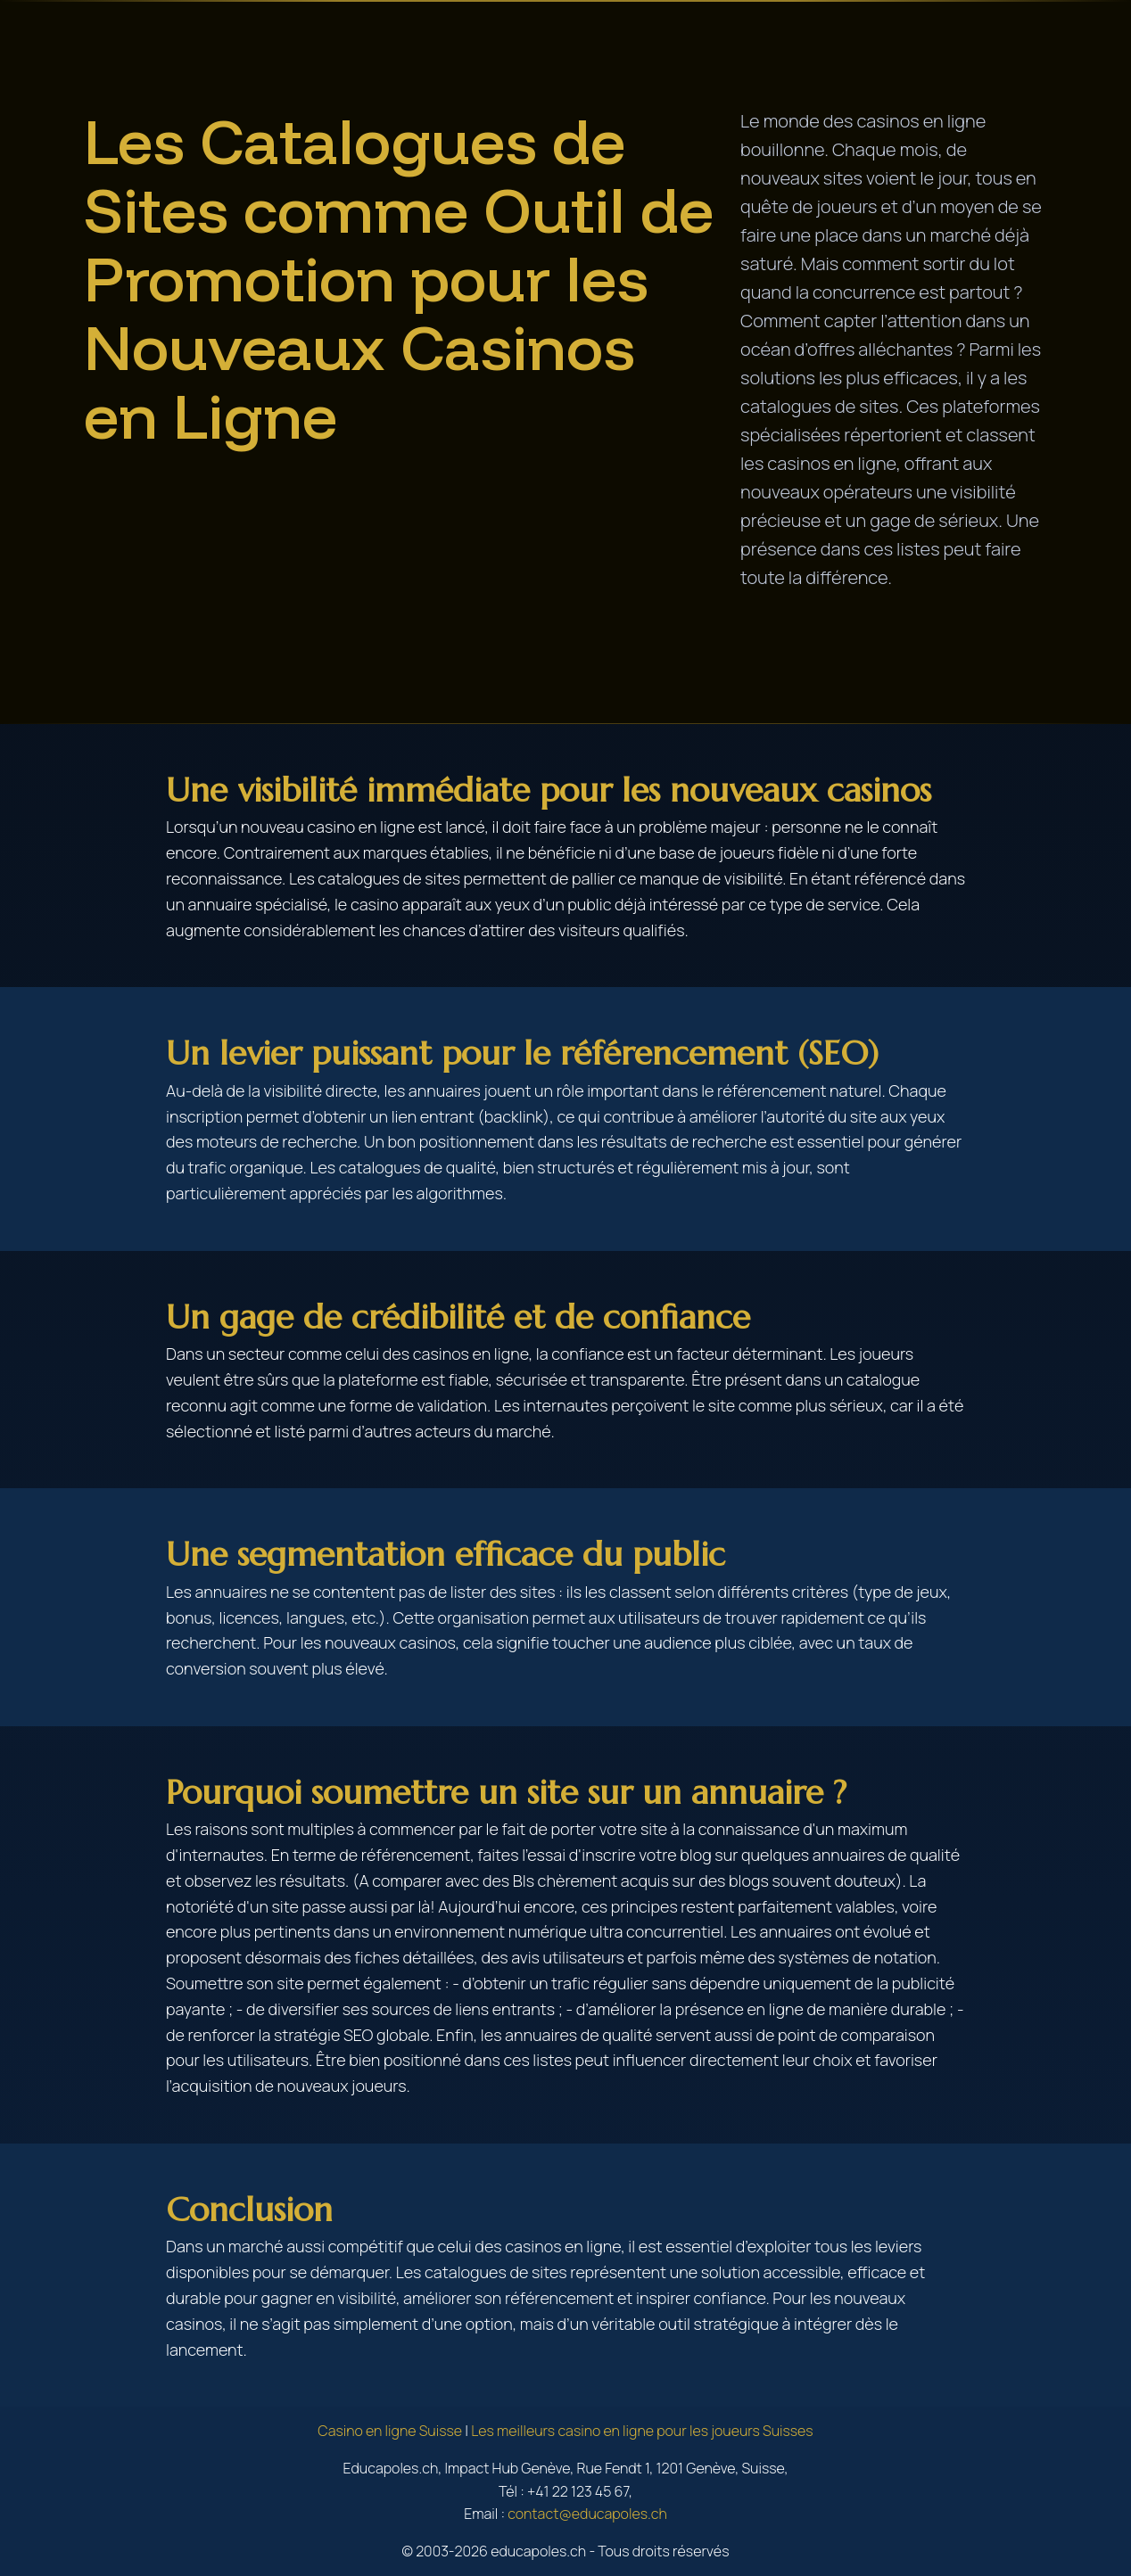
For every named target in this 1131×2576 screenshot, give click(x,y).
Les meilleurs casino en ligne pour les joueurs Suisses (642, 2430)
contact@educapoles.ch (587, 2513)
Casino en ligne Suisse (390, 2430)
